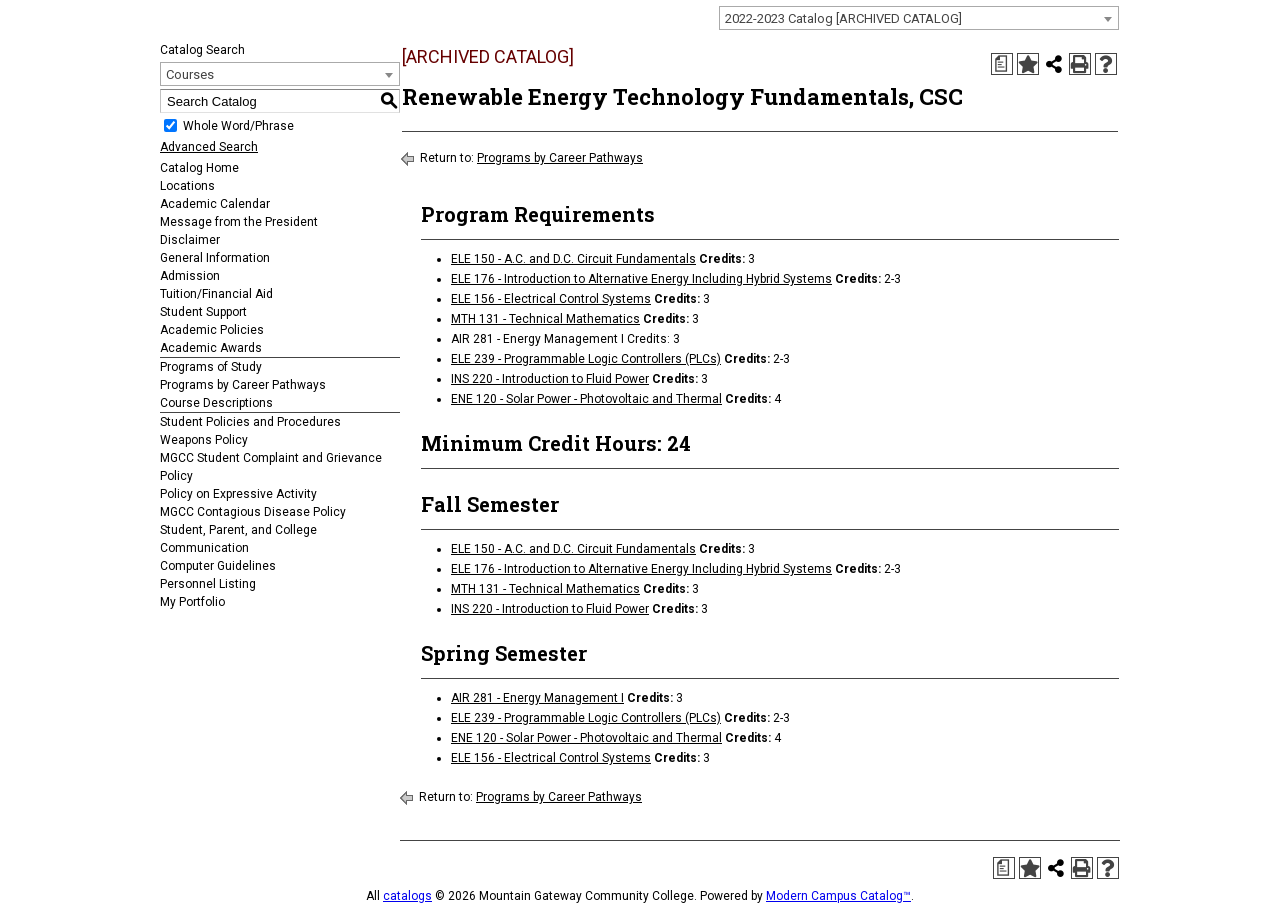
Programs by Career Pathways (243, 385)
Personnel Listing (208, 584)
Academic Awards (211, 348)
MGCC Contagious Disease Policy (253, 512)
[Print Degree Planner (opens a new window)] (1002, 64)
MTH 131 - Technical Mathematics (545, 319)
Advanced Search (209, 147)
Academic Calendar (215, 204)
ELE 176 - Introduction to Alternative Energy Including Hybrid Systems (641, 279)
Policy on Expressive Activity (238, 494)
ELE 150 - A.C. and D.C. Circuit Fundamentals (573, 259)
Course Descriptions (216, 403)
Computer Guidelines (218, 566)
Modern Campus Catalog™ (838, 896)
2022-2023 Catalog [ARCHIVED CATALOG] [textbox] (843, 18)
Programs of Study (211, 367)
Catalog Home (199, 168)
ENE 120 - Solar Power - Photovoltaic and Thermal (586, 399)
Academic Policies (212, 330)
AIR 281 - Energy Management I (537, 698)
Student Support (203, 312)
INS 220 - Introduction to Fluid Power (550, 379)
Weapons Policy (204, 440)
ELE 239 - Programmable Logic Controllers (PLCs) (586, 359)
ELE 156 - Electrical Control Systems (551, 299)
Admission (190, 276)
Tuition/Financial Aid (216, 294)
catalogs (407, 896)
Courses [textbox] (190, 74)
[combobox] (919, 18)
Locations (187, 186)
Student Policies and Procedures (250, 422)
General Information (215, 258)
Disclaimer (190, 240)
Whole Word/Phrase (238, 126)
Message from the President (239, 222)
